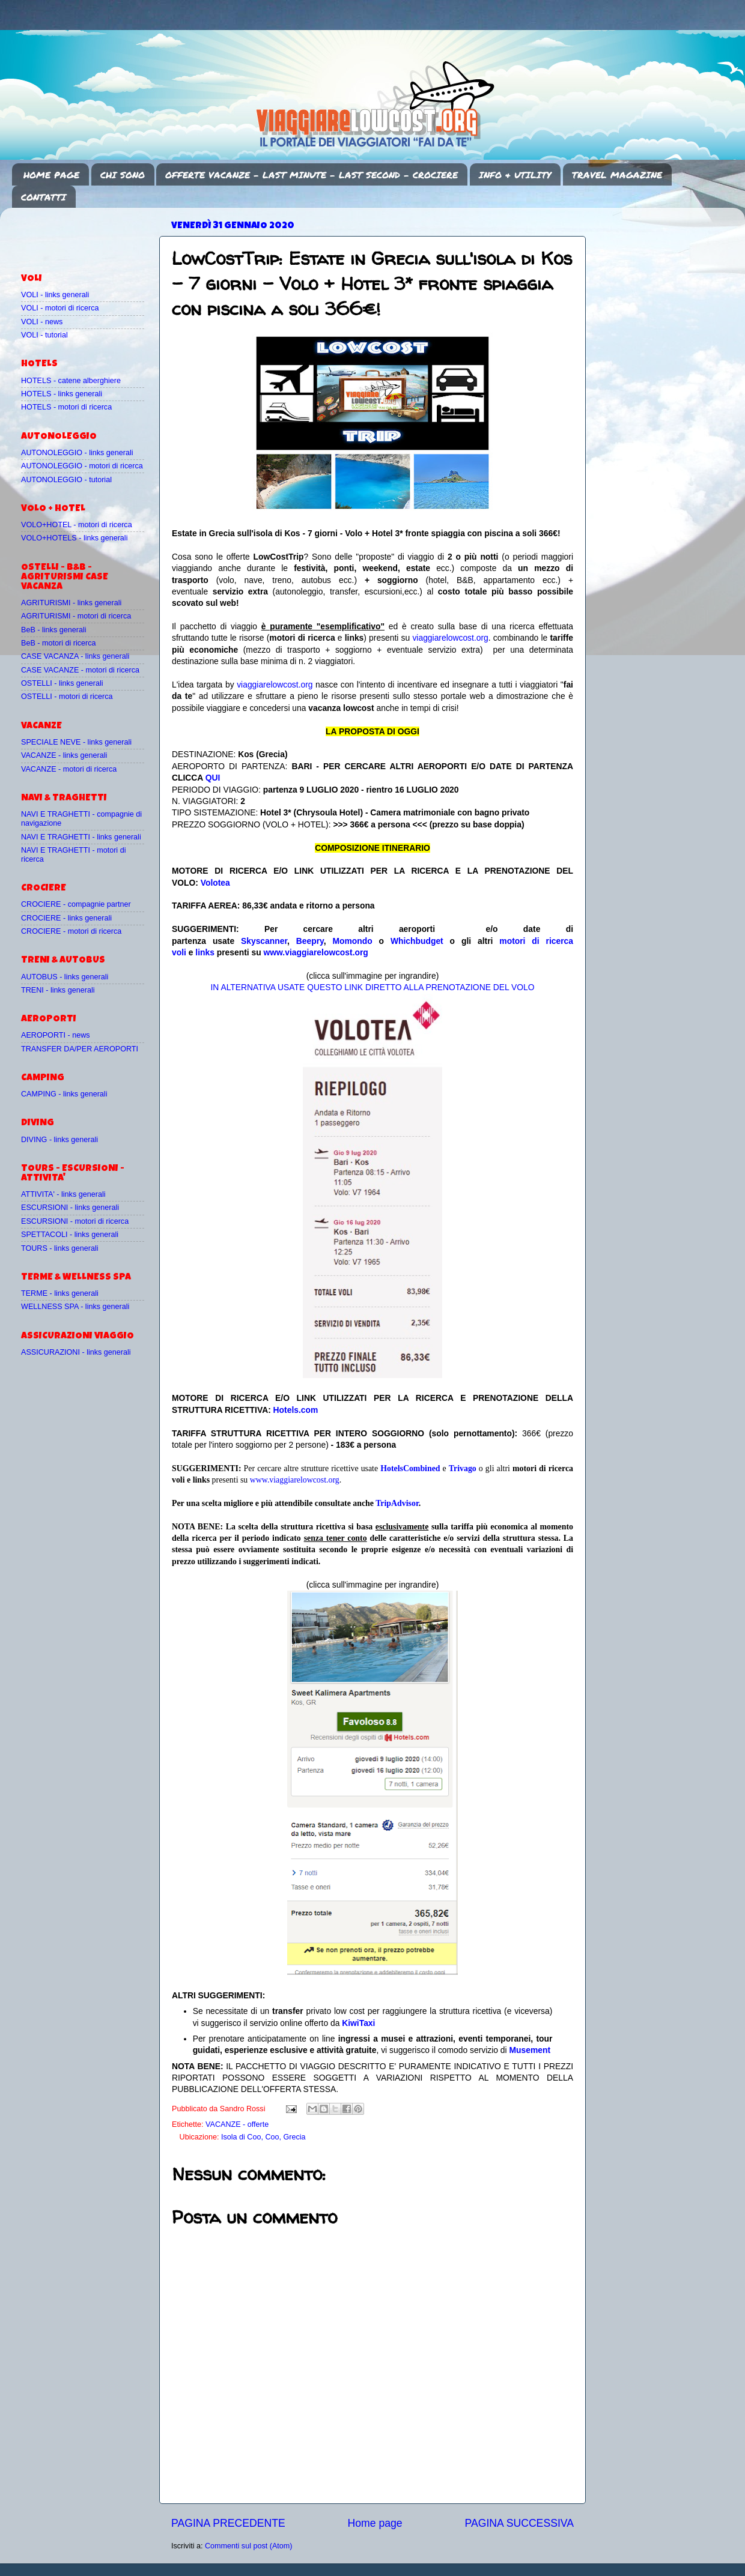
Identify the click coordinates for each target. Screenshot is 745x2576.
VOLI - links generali (55, 295)
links (204, 952)
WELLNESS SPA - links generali (75, 1306)
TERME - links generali (60, 1293)
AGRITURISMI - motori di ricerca (76, 616)
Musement (530, 2050)
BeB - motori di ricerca (58, 643)
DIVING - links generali (59, 1139)
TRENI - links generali (57, 990)
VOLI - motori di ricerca (60, 308)
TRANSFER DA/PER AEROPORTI (79, 1049)
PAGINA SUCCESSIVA (519, 2523)
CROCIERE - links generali (66, 918)
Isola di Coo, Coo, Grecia (263, 2137)
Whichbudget (417, 941)
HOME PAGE (51, 174)
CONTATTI (43, 197)
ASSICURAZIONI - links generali (76, 1352)
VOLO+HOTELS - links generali (74, 538)
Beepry (310, 941)
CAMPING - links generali (64, 1094)
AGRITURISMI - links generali (71, 603)
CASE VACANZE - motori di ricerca (80, 670)
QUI (212, 777)
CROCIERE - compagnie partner (76, 904)
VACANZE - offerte (237, 2124)
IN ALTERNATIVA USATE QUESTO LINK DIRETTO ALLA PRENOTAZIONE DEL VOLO (372, 987)
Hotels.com (295, 1410)
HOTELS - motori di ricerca (66, 407)
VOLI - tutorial (44, 335)
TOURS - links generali (60, 1248)
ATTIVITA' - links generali (63, 1194)
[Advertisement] (91, 235)
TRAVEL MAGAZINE (617, 174)
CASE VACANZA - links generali (75, 656)
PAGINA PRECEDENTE (228, 2523)
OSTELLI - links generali (62, 683)
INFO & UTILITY (515, 174)
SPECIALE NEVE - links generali (76, 742)
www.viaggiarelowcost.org (316, 952)
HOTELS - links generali (61, 394)
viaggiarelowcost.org (450, 637)
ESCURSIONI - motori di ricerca (75, 1221)
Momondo (352, 941)
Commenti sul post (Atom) (249, 2546)
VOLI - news (41, 322)
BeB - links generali (54, 630)
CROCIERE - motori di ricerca (71, 931)
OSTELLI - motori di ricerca (67, 696)
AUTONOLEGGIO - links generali (77, 453)
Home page (375, 2523)
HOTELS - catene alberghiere (71, 380)
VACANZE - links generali (64, 755)
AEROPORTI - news (55, 1035)
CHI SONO (122, 174)
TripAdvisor (397, 1503)
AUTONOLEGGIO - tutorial (66, 480)
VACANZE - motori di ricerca (69, 769)
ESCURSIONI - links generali (70, 1207)
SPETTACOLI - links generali (69, 1234)
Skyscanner (264, 941)
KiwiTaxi (358, 2023)
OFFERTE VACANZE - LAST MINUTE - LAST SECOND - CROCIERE (311, 174)
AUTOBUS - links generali (64, 977)
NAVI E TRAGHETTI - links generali (81, 837)
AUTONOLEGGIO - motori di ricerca (82, 466)
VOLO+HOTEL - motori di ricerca (76, 525)
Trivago (462, 1468)
